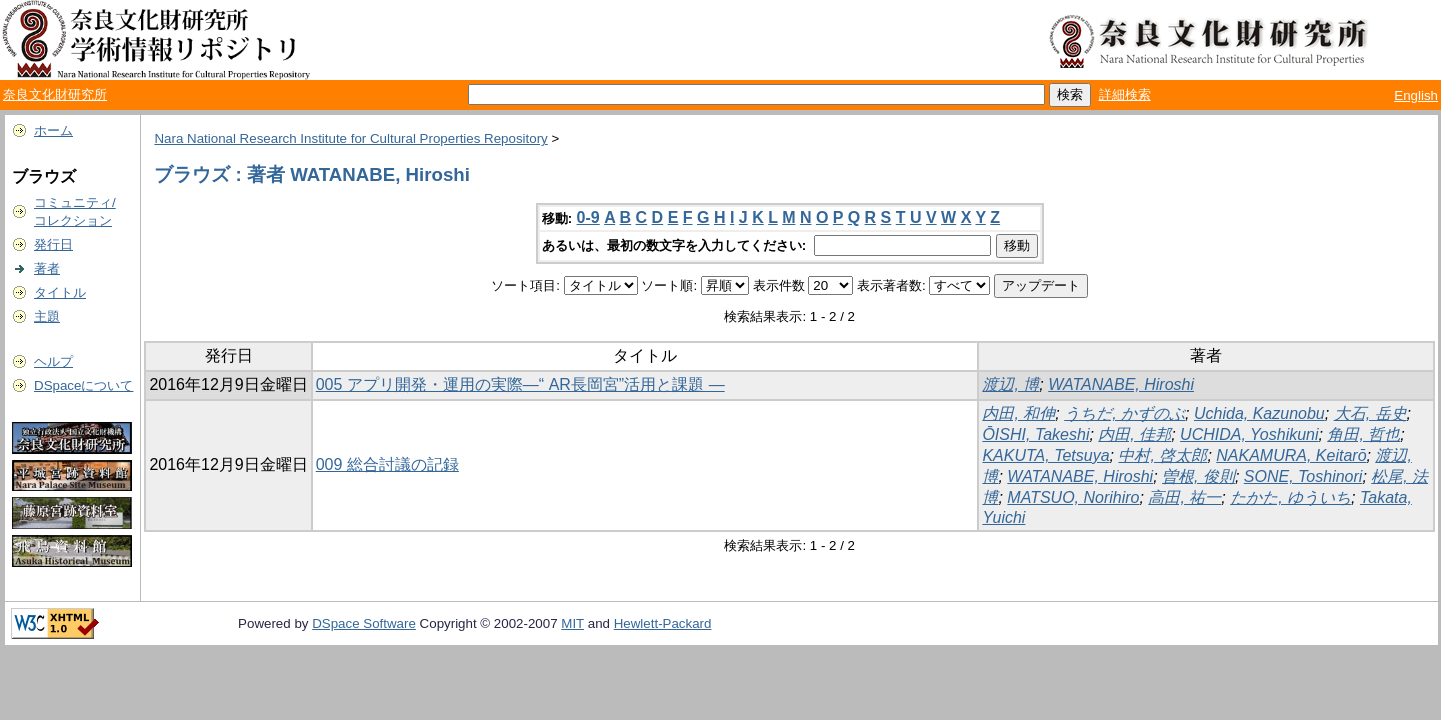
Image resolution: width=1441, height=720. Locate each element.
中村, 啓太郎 (1162, 455)
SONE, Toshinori (1303, 476)
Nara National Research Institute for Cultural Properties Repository (350, 138)
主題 (47, 316)
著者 (47, 268)
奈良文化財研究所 (55, 94)
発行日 (53, 244)
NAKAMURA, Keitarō (1291, 455)
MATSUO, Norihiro (1073, 497)
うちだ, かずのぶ (1124, 413)
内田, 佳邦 (1134, 434)
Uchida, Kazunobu (1259, 413)
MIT (572, 623)
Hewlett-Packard (663, 623)
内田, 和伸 (1018, 413)
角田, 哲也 (1363, 434)
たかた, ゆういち (1290, 497)
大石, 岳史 (1370, 413)
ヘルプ (53, 361)
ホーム (53, 130)
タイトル (60, 292)
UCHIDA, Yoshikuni (1249, 434)
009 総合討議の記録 (387, 464)
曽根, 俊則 (1198, 476)
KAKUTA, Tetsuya (1045, 455)
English (1416, 95)
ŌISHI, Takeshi (1035, 434)
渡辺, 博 (1010, 384)
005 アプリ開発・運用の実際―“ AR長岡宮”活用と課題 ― (520, 384)
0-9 (588, 217)
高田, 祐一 (1184, 497)
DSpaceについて (83, 385)
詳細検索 (1125, 94)
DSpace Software (364, 623)
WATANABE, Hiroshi (1121, 384)
